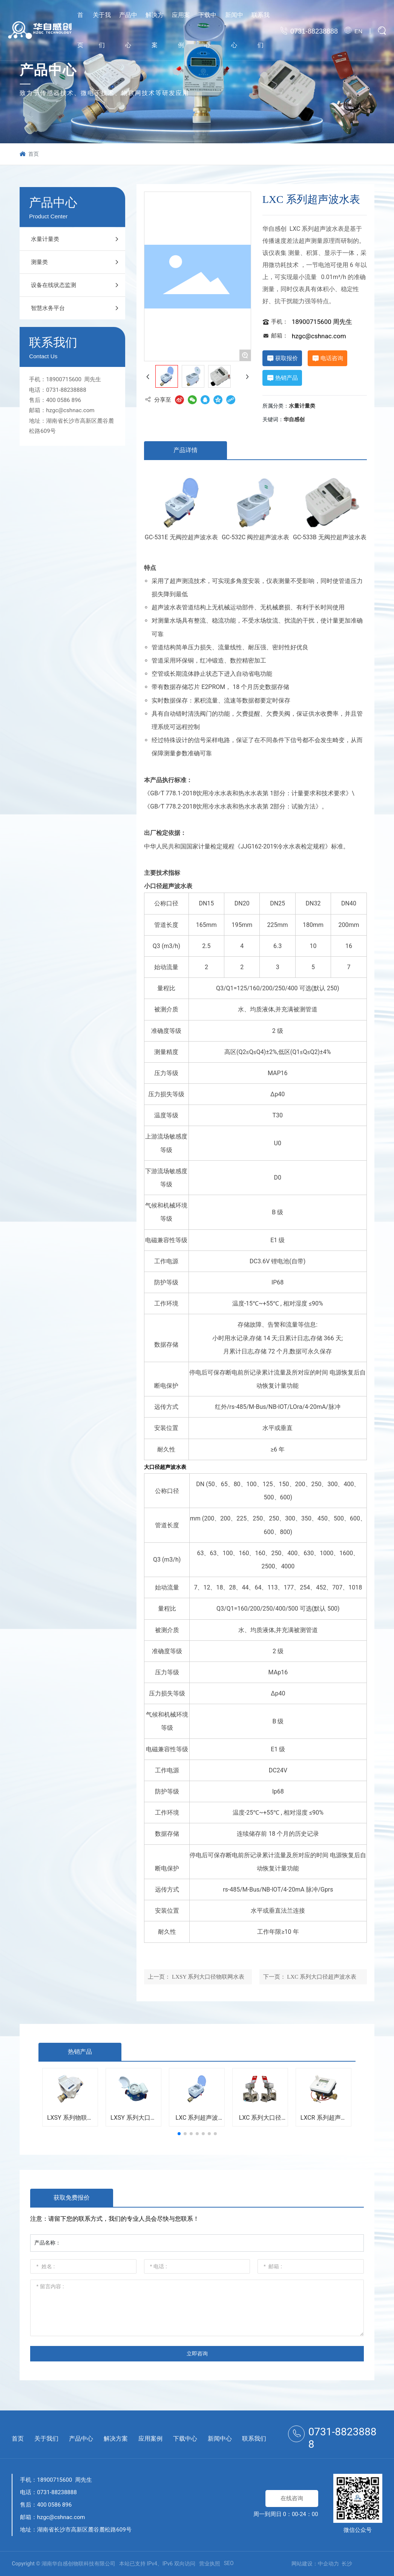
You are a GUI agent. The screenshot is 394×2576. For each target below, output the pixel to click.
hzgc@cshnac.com (70, 410)
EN (358, 31)
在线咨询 (292, 2498)
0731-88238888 (314, 31)
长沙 (347, 2564)
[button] (179, 2133)
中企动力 (328, 2564)
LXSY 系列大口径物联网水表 (208, 1977)
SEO (229, 2563)
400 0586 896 (63, 400)
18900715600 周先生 (73, 379)
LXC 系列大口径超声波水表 (321, 1977)
